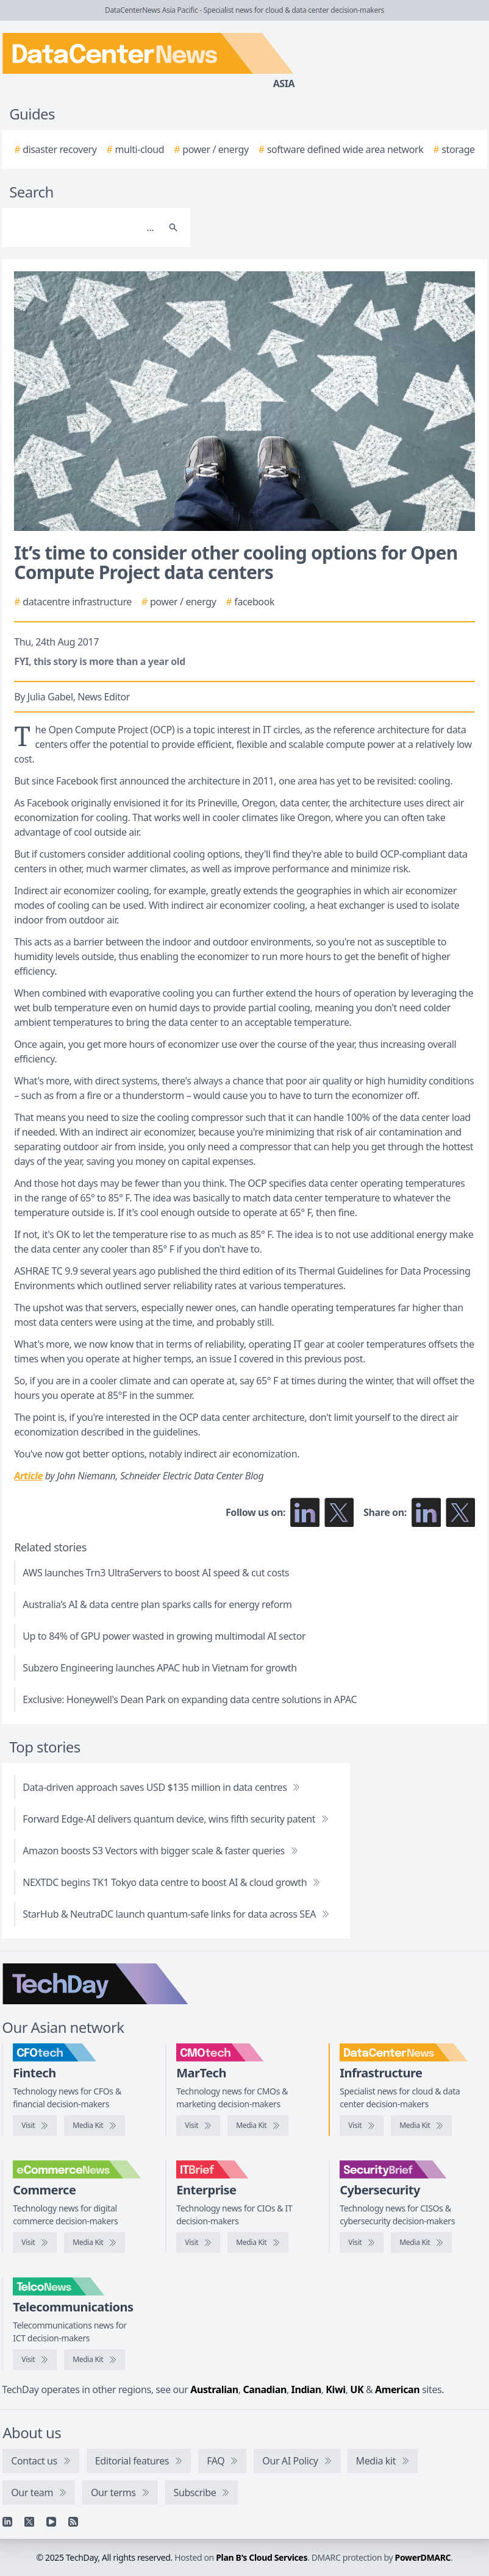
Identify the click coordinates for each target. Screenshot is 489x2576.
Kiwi (335, 2389)
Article (28, 1475)
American (397, 2389)
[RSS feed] (73, 2522)
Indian (306, 2389)
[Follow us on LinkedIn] (304, 1512)
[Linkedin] (7, 2522)
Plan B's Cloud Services (261, 2557)
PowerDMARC (423, 2557)
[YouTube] (51, 2522)
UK (356, 2389)
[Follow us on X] (339, 1512)
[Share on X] (460, 1512)
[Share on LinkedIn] (426, 1512)
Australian (214, 2389)
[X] (29, 2522)
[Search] (84, 227)
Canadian (265, 2389)
